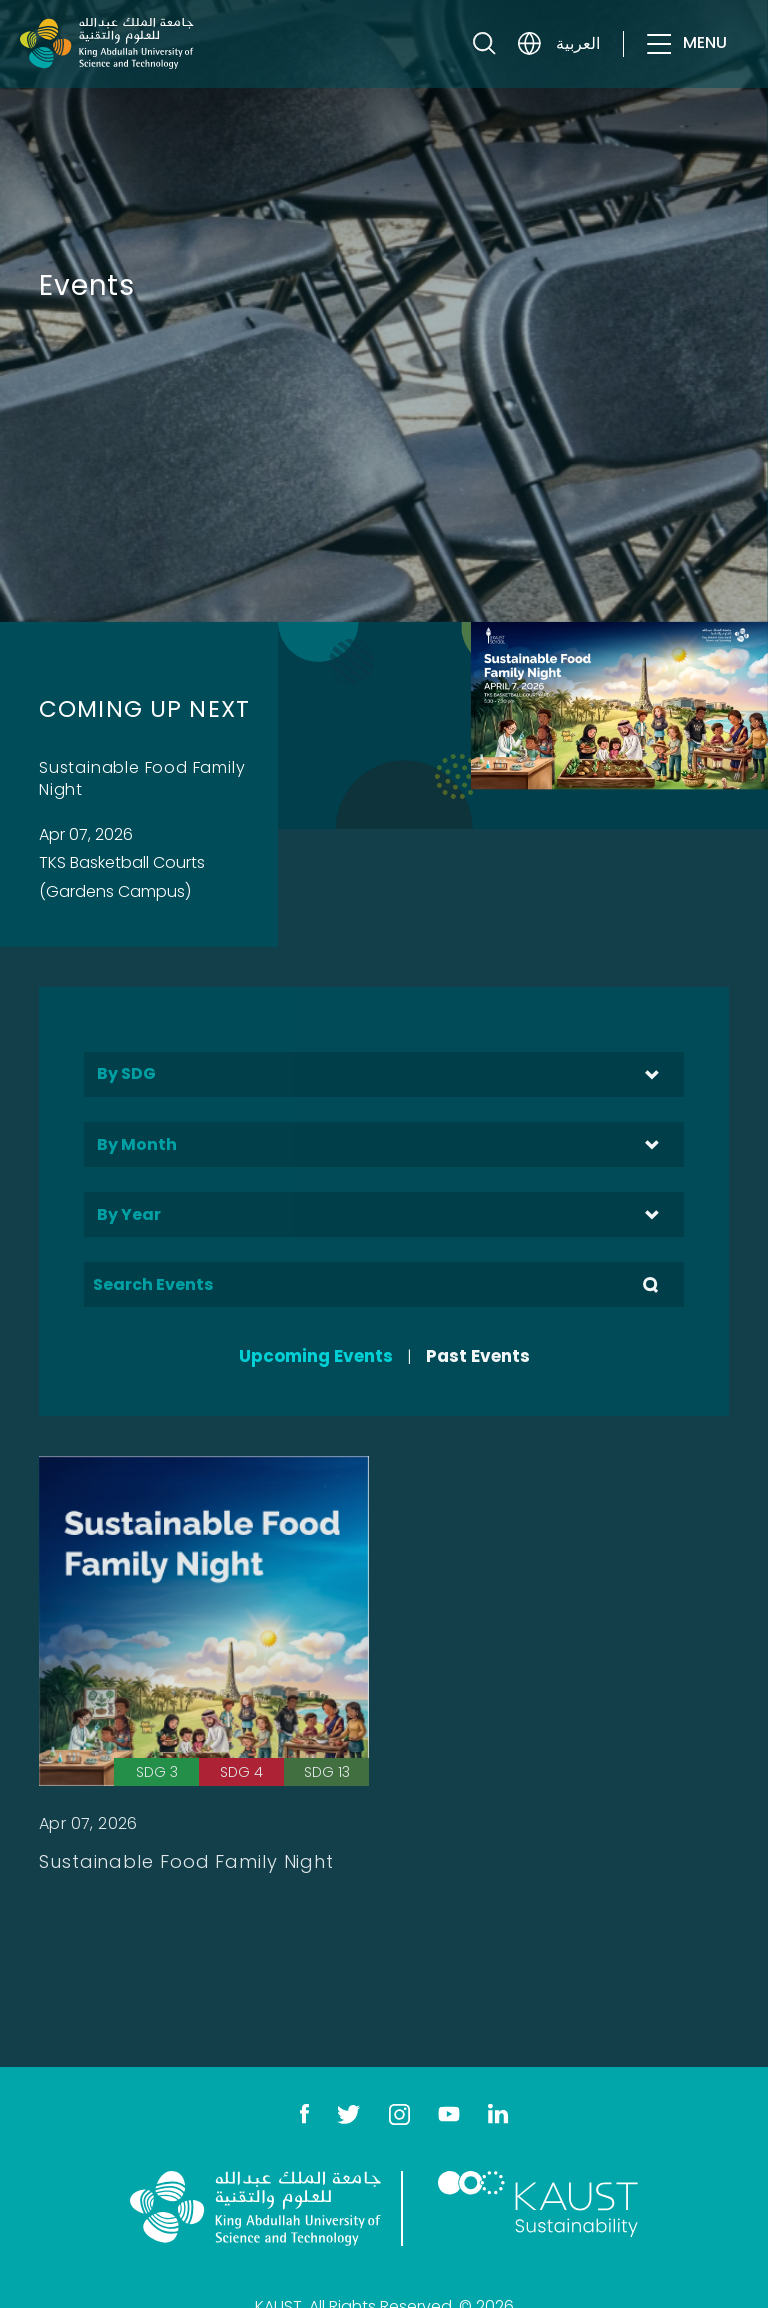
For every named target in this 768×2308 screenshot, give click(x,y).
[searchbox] (384, 1072)
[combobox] (384, 1074)
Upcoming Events (316, 1356)
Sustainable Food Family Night (142, 778)
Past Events (478, 1356)
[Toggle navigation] (657, 60)
